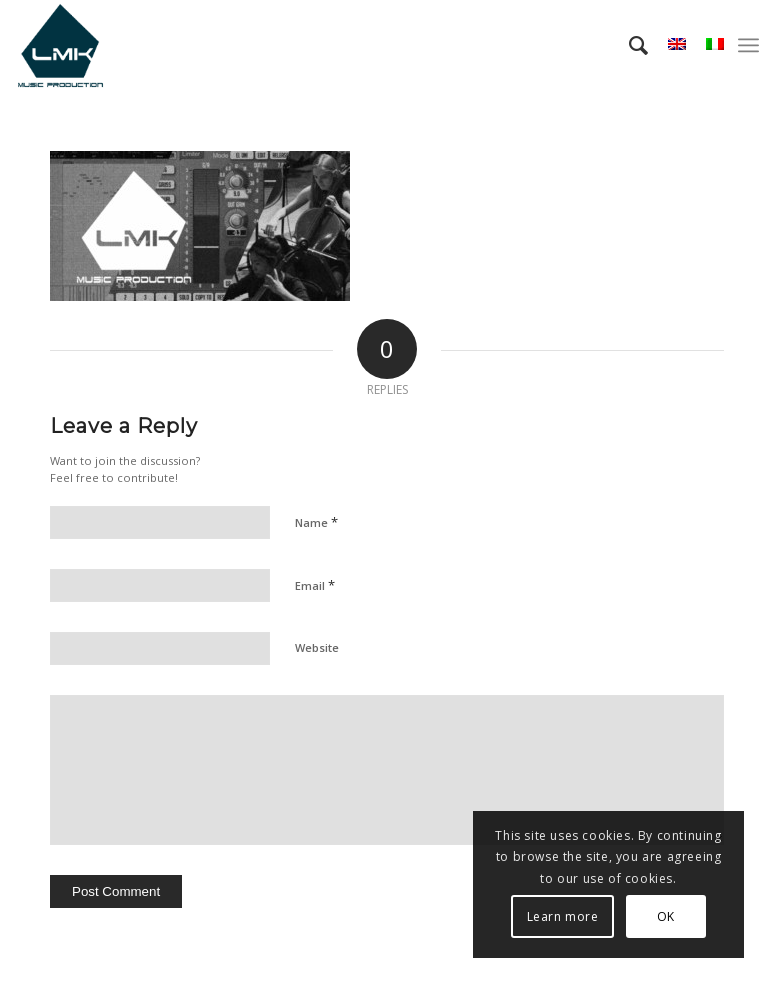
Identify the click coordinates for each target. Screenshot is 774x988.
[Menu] (748, 45)
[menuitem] (628, 45)
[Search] (628, 45)
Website (317, 647)
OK (666, 916)
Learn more (563, 916)
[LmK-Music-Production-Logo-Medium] (60, 45)
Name (316, 522)
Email (315, 585)
